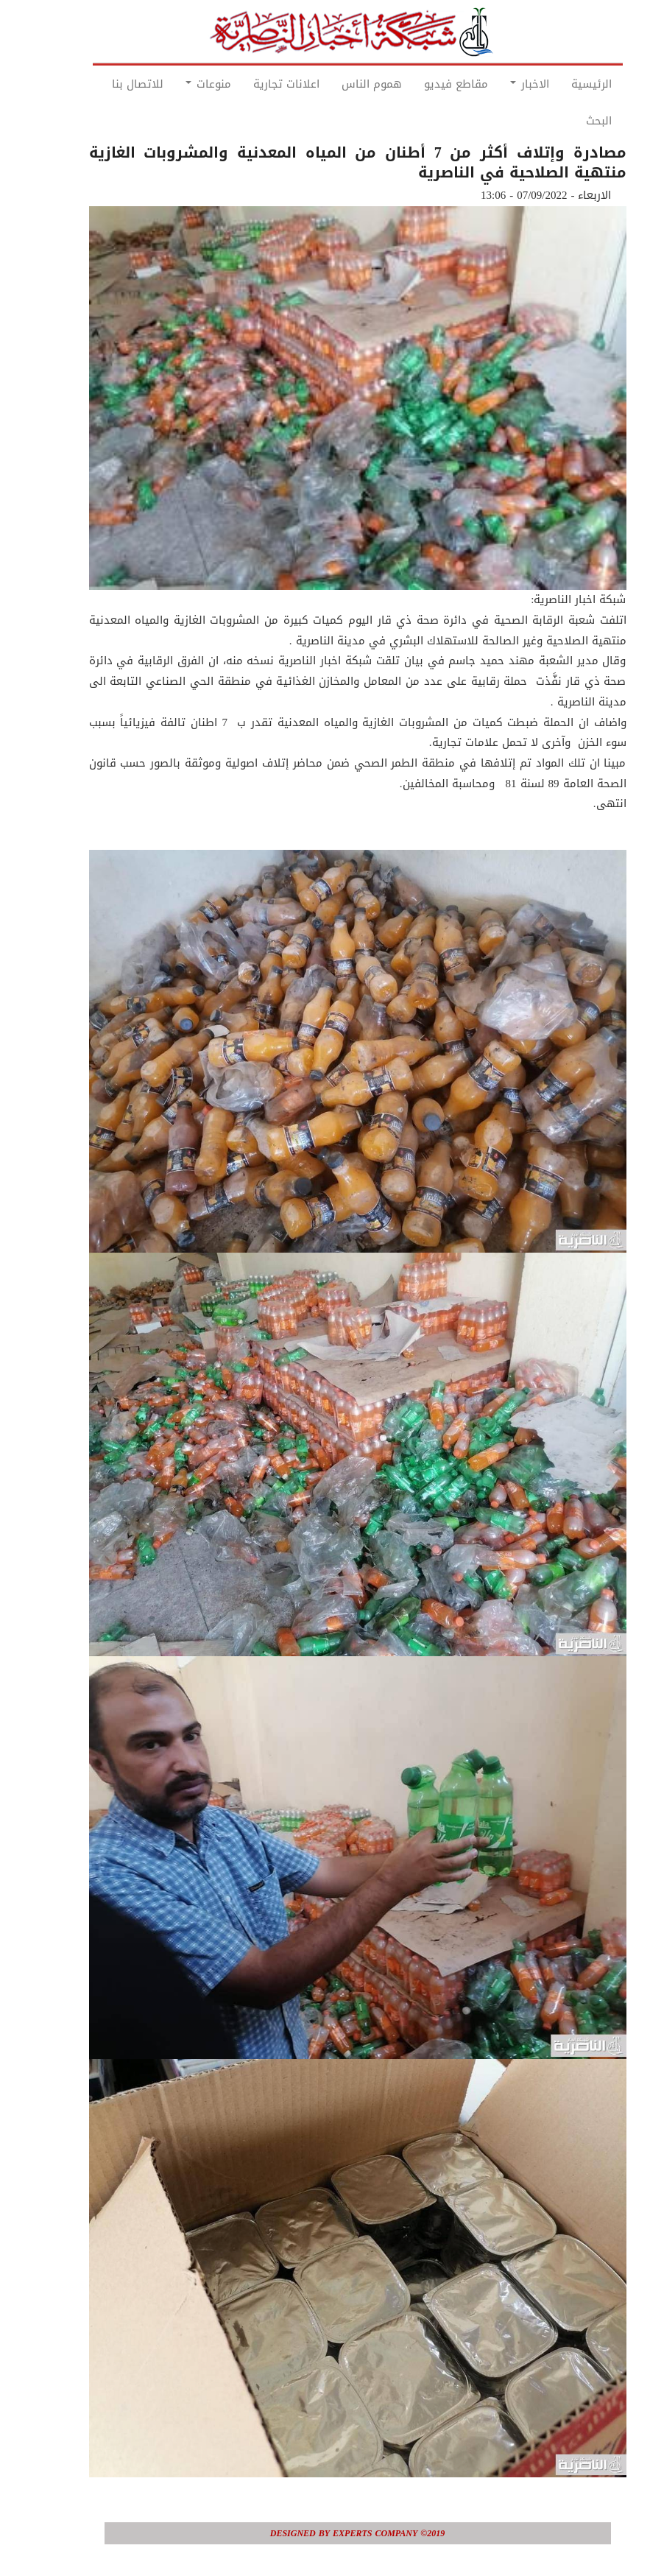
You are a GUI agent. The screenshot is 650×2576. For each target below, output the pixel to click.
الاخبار (497, 84)
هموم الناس (339, 84)
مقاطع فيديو (424, 84)
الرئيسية (559, 84)
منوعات (176, 84)
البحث (566, 120)
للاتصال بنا (105, 84)
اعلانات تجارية (254, 84)
